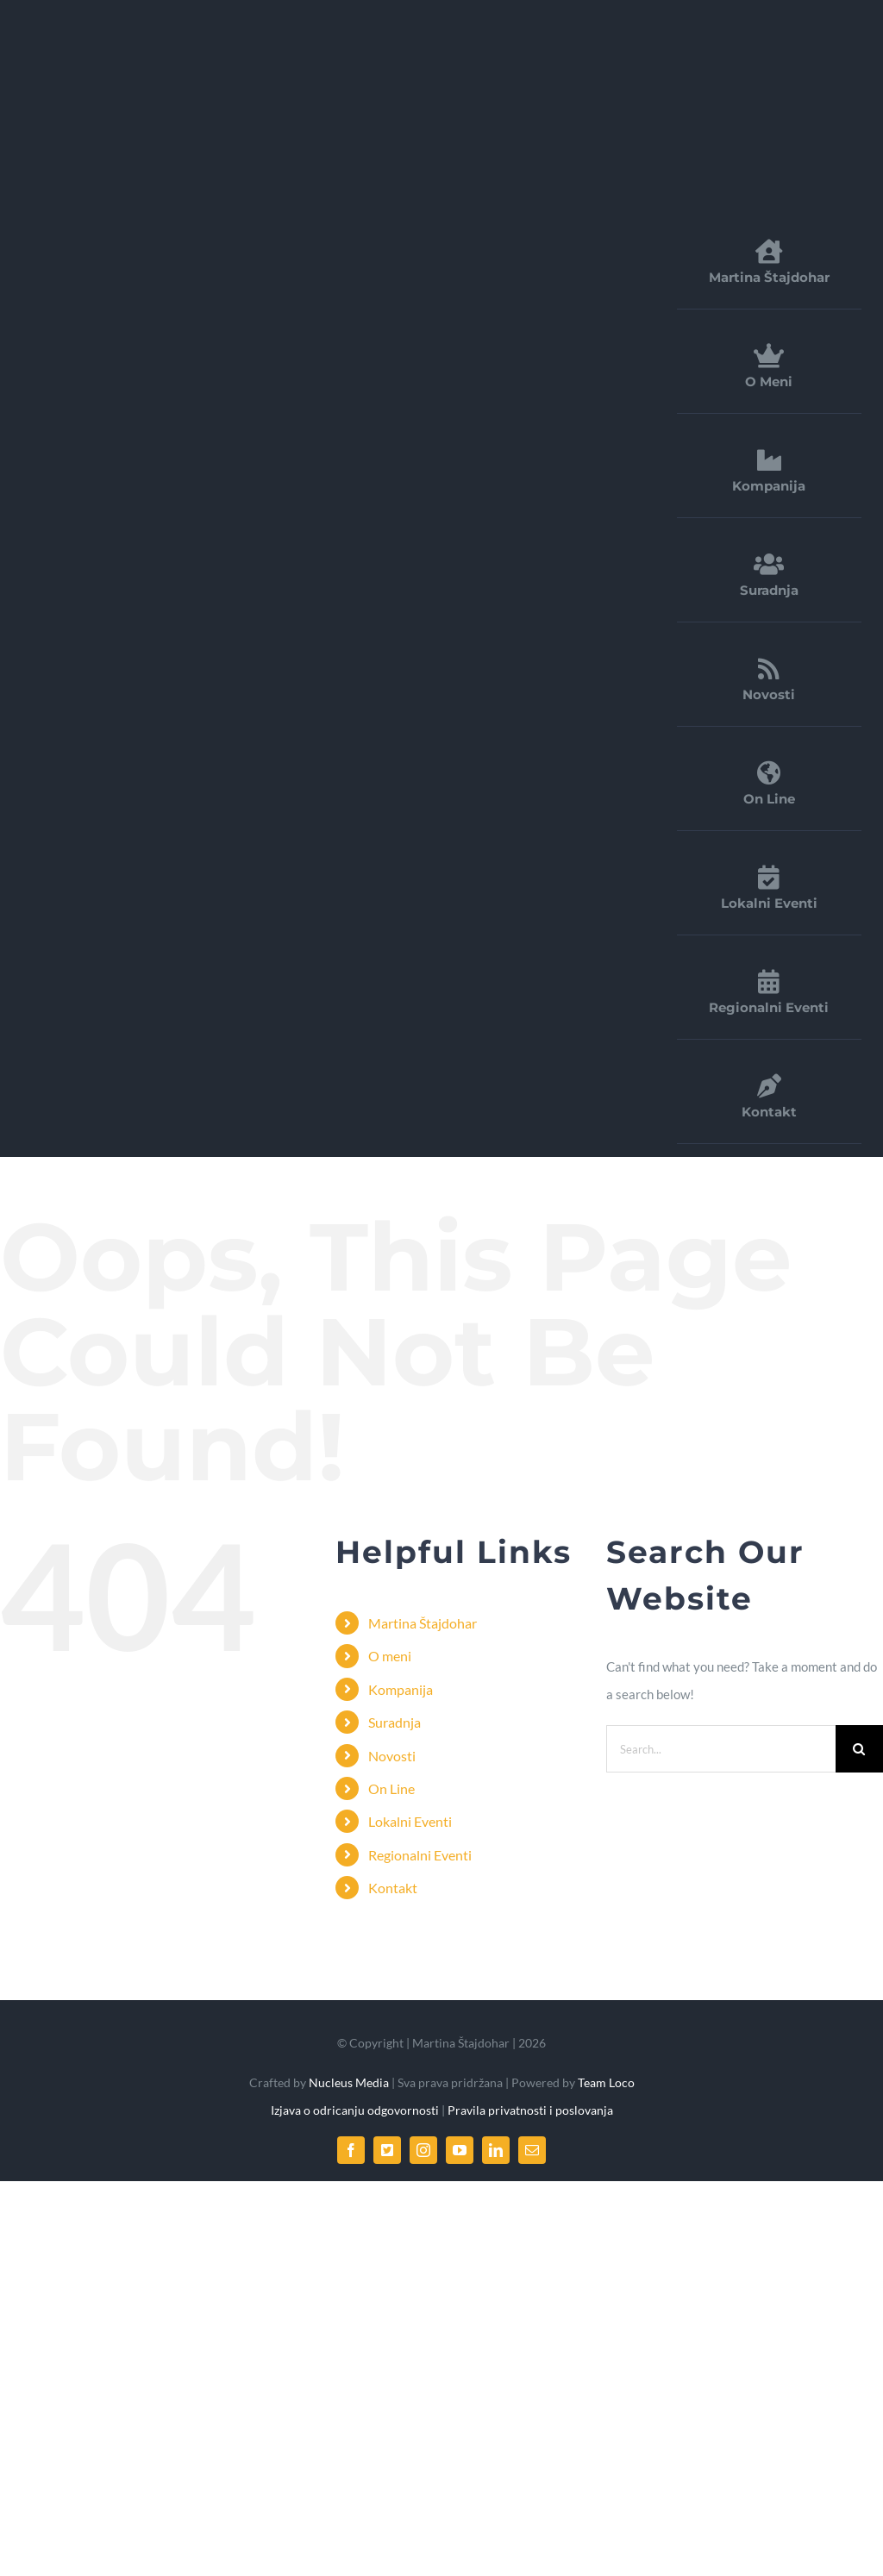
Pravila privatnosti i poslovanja (530, 2110)
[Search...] (721, 1749)
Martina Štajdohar (422, 1623)
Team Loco (606, 2082)
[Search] (859, 1749)
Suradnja (394, 1722)
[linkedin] (496, 2150)
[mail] (532, 2150)
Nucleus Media (347, 2082)
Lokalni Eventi (410, 1821)
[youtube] (459, 2150)
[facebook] (351, 2150)
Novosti (392, 1756)
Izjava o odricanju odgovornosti (356, 2110)
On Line (391, 1788)
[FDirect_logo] (159, 38)
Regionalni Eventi (420, 1855)
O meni (389, 1656)
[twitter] (387, 2150)
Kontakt (392, 1887)
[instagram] (423, 2150)
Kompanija (400, 1689)
